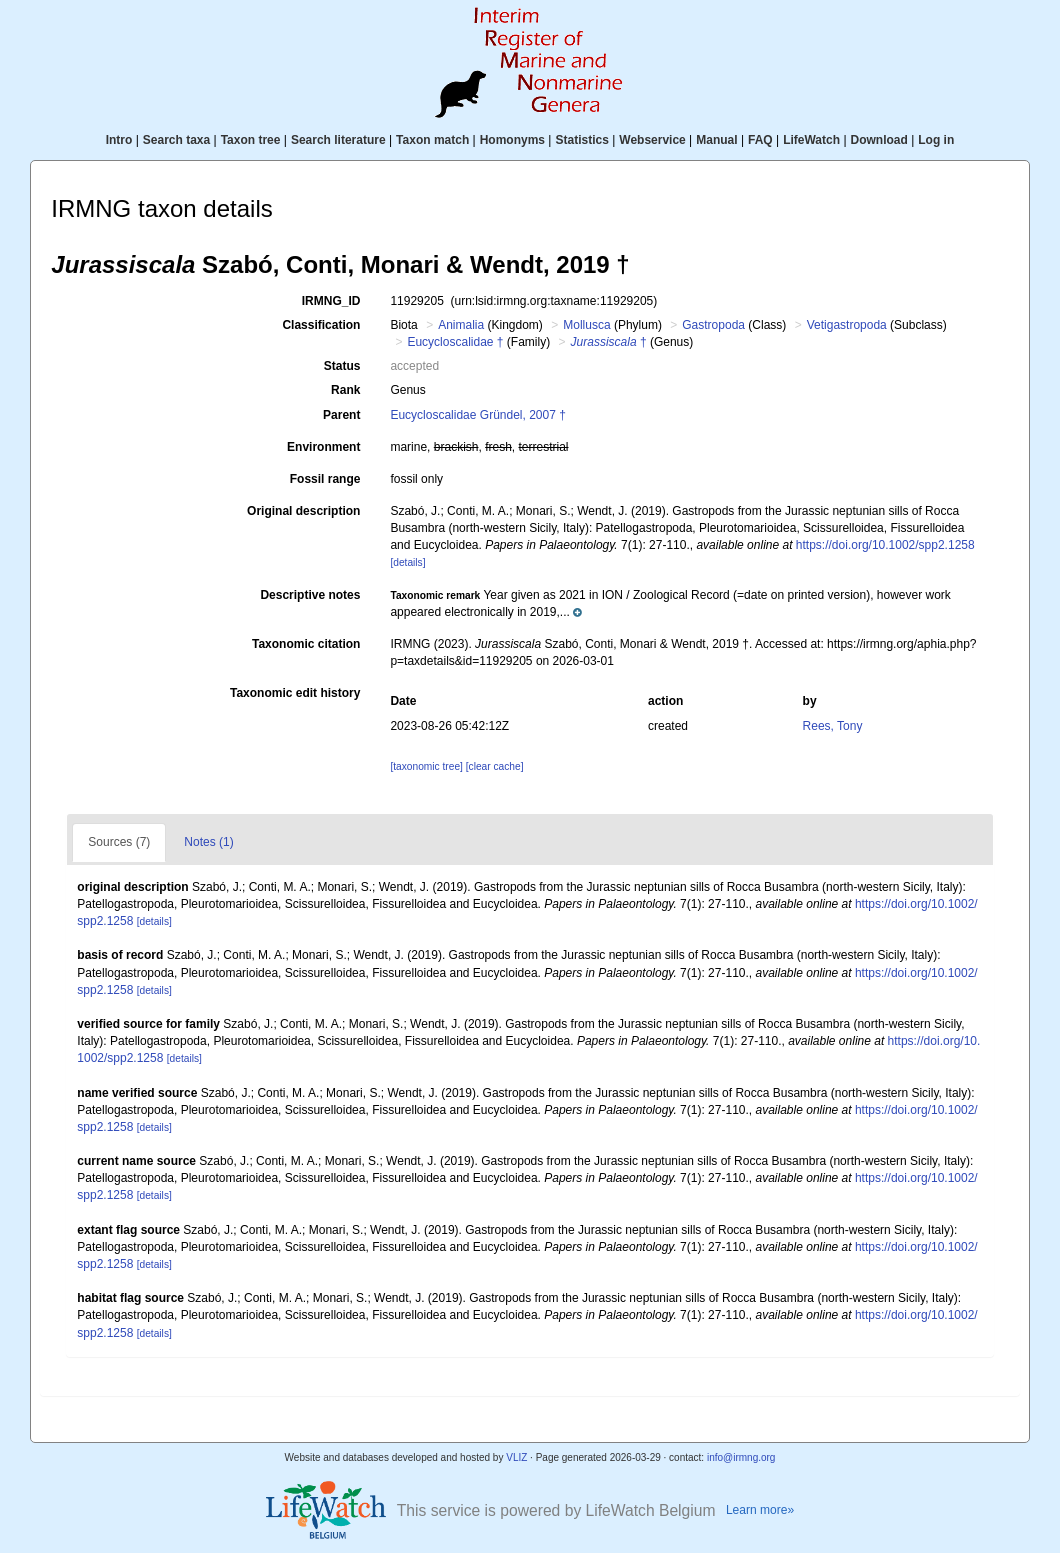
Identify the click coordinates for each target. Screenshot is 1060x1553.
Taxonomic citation (306, 644)
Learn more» (760, 1510)
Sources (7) (119, 842)
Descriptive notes (310, 595)
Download (879, 140)
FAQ (760, 140)
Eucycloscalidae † (455, 342)
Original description (303, 511)
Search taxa (176, 140)
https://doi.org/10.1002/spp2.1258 (885, 545)
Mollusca (586, 325)
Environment (323, 447)
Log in (936, 140)
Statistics (581, 140)
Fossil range (325, 479)
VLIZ (516, 1457)
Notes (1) (208, 842)
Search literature (338, 140)
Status (342, 366)
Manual (716, 140)
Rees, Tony (833, 726)
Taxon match (432, 140)
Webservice (652, 140)
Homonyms (512, 140)
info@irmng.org (741, 1457)
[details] (407, 562)
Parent (341, 415)
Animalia (461, 325)
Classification (321, 325)
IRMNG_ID (331, 301)
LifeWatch (811, 140)
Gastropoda (713, 325)
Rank (345, 390)
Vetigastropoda (847, 325)
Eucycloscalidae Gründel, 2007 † (477, 415)
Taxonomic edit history (295, 693)
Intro (119, 140)
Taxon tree (251, 140)
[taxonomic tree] (426, 766)
